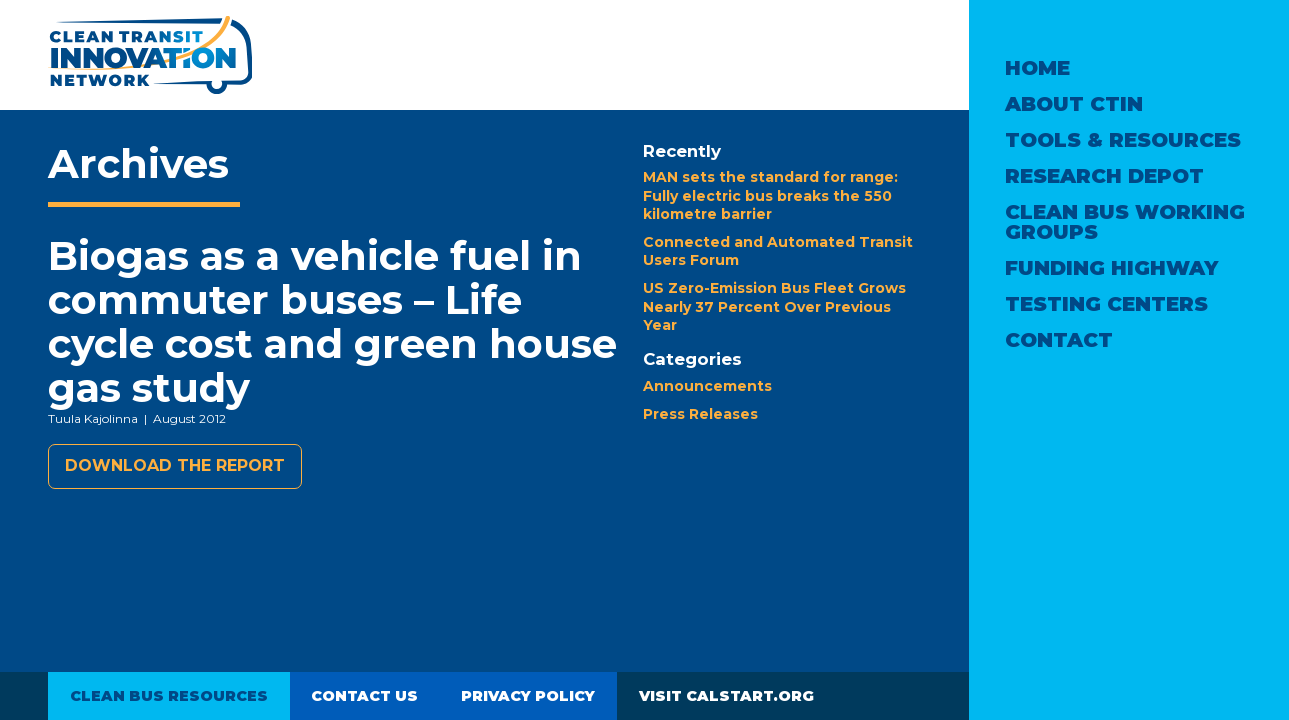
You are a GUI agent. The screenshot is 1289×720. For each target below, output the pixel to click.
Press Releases (700, 414)
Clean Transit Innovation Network (149, 55)
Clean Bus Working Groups (1125, 222)
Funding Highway (1111, 268)
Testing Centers (1106, 304)
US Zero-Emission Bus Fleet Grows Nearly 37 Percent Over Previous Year (774, 306)
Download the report (175, 465)
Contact (1059, 340)
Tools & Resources (1123, 140)
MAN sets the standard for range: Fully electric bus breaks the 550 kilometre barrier (770, 195)
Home (1037, 68)
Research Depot (1104, 176)
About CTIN (1074, 104)
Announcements (707, 386)
